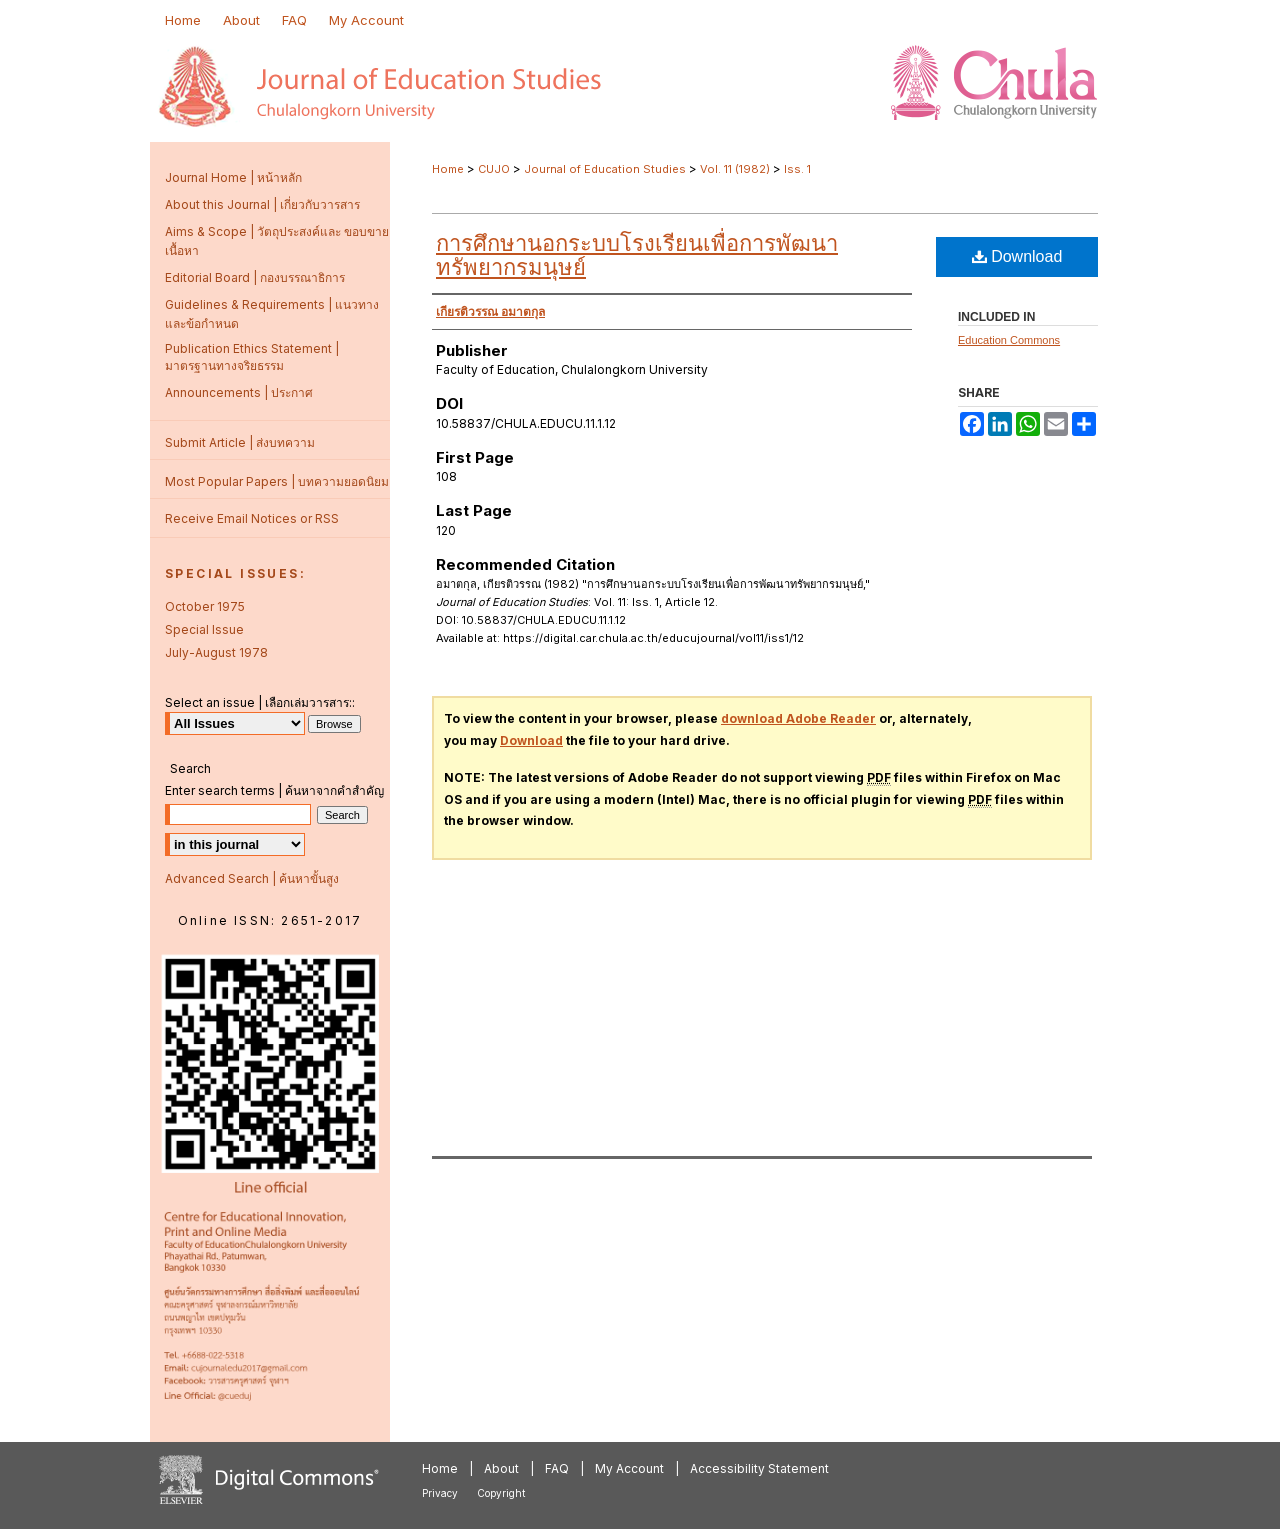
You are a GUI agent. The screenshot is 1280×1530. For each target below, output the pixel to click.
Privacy (440, 1493)
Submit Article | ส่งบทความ (240, 442)
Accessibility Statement (759, 1468)
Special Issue (204, 629)
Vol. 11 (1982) (735, 169)
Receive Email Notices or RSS (252, 518)
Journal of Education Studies (605, 169)
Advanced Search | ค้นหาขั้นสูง (252, 878)
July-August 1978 (216, 652)
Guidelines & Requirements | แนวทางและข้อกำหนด (272, 314)
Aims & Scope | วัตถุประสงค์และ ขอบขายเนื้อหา (277, 241)
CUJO (494, 169)
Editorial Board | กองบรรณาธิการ (255, 277)
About (501, 1468)
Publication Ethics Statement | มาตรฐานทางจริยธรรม (252, 357)
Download (1017, 256)
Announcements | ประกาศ (239, 392)
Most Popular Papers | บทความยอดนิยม (277, 481)
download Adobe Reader (798, 718)
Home (448, 169)
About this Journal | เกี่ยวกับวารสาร (262, 204)
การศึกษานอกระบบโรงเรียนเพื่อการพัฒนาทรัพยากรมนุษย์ (637, 255)
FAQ (557, 1468)
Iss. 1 (797, 169)
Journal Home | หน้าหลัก (233, 177)
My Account (629, 1468)
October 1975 (205, 606)
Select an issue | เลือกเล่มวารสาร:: (260, 702)
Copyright (501, 1493)
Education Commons (1009, 340)
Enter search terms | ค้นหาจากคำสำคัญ (274, 790)
